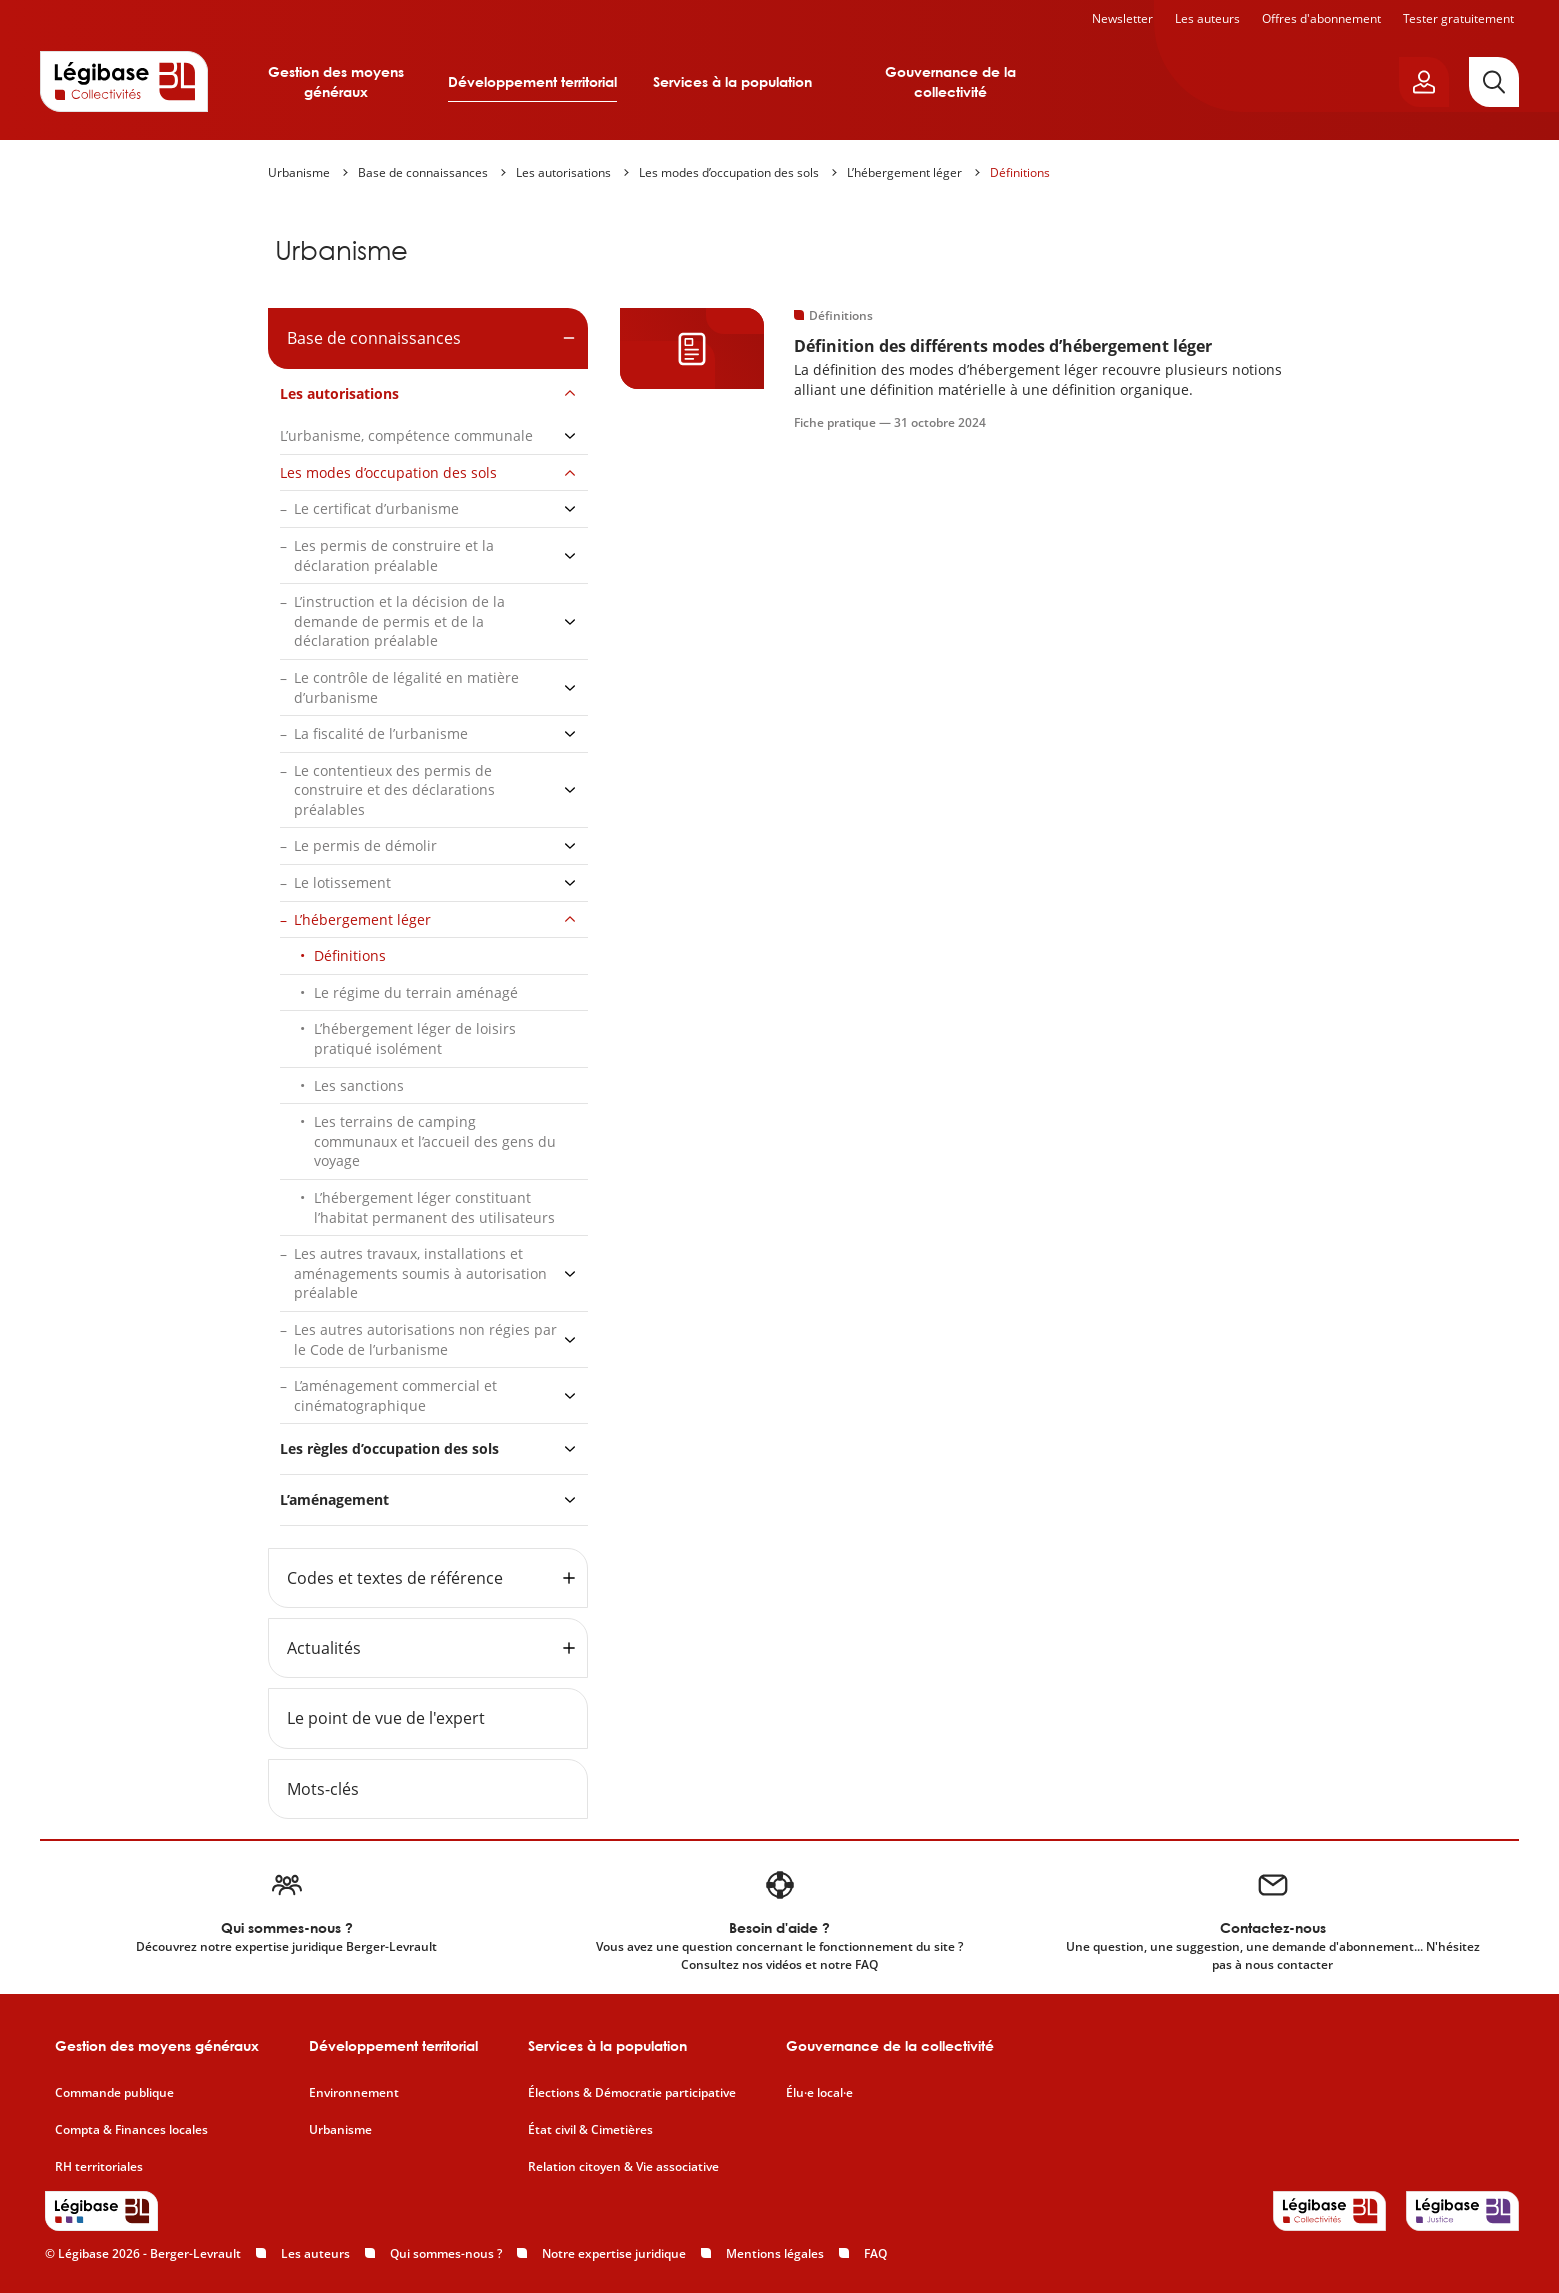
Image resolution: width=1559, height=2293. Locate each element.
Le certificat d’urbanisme (376, 508)
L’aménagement (334, 1499)
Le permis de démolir (365, 845)
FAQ (875, 2253)
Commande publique (114, 2093)
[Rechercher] (1494, 82)
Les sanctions (359, 1085)
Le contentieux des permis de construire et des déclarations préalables (394, 790)
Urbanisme (299, 172)
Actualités (324, 1648)
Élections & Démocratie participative (632, 2093)
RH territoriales (99, 2167)
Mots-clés (323, 1789)
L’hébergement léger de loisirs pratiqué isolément (415, 1038)
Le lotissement (342, 882)
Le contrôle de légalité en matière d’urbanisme (406, 687)
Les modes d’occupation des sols (729, 172)
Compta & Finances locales (131, 2130)
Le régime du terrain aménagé (416, 992)
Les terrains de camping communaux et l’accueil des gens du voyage (435, 1141)
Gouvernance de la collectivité (950, 81)
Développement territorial (532, 81)
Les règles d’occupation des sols (389, 1448)
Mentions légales (775, 2253)
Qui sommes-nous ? (446, 2253)
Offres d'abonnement (1321, 18)
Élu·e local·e (819, 2093)
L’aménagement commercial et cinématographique (395, 1395)
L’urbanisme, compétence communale (406, 435)
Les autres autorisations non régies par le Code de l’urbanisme (425, 1339)
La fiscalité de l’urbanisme (381, 733)
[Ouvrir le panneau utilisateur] (1424, 82)
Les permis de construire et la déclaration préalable (394, 555)
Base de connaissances (423, 172)
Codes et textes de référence (395, 1578)
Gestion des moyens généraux (336, 81)
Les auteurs (1207, 18)
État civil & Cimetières (590, 2130)
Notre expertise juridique (614, 2253)
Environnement (354, 2093)
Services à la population (732, 81)
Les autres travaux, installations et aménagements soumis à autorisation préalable (420, 1273)
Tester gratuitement (1458, 18)
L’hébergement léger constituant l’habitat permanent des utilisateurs (434, 1207)
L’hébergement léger (904, 172)
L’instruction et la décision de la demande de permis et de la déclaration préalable (399, 621)
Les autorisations (563, 172)
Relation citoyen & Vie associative (623, 2167)
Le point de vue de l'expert (386, 1718)
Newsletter (1122, 18)
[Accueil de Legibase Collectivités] (124, 81)
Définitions (1020, 172)
